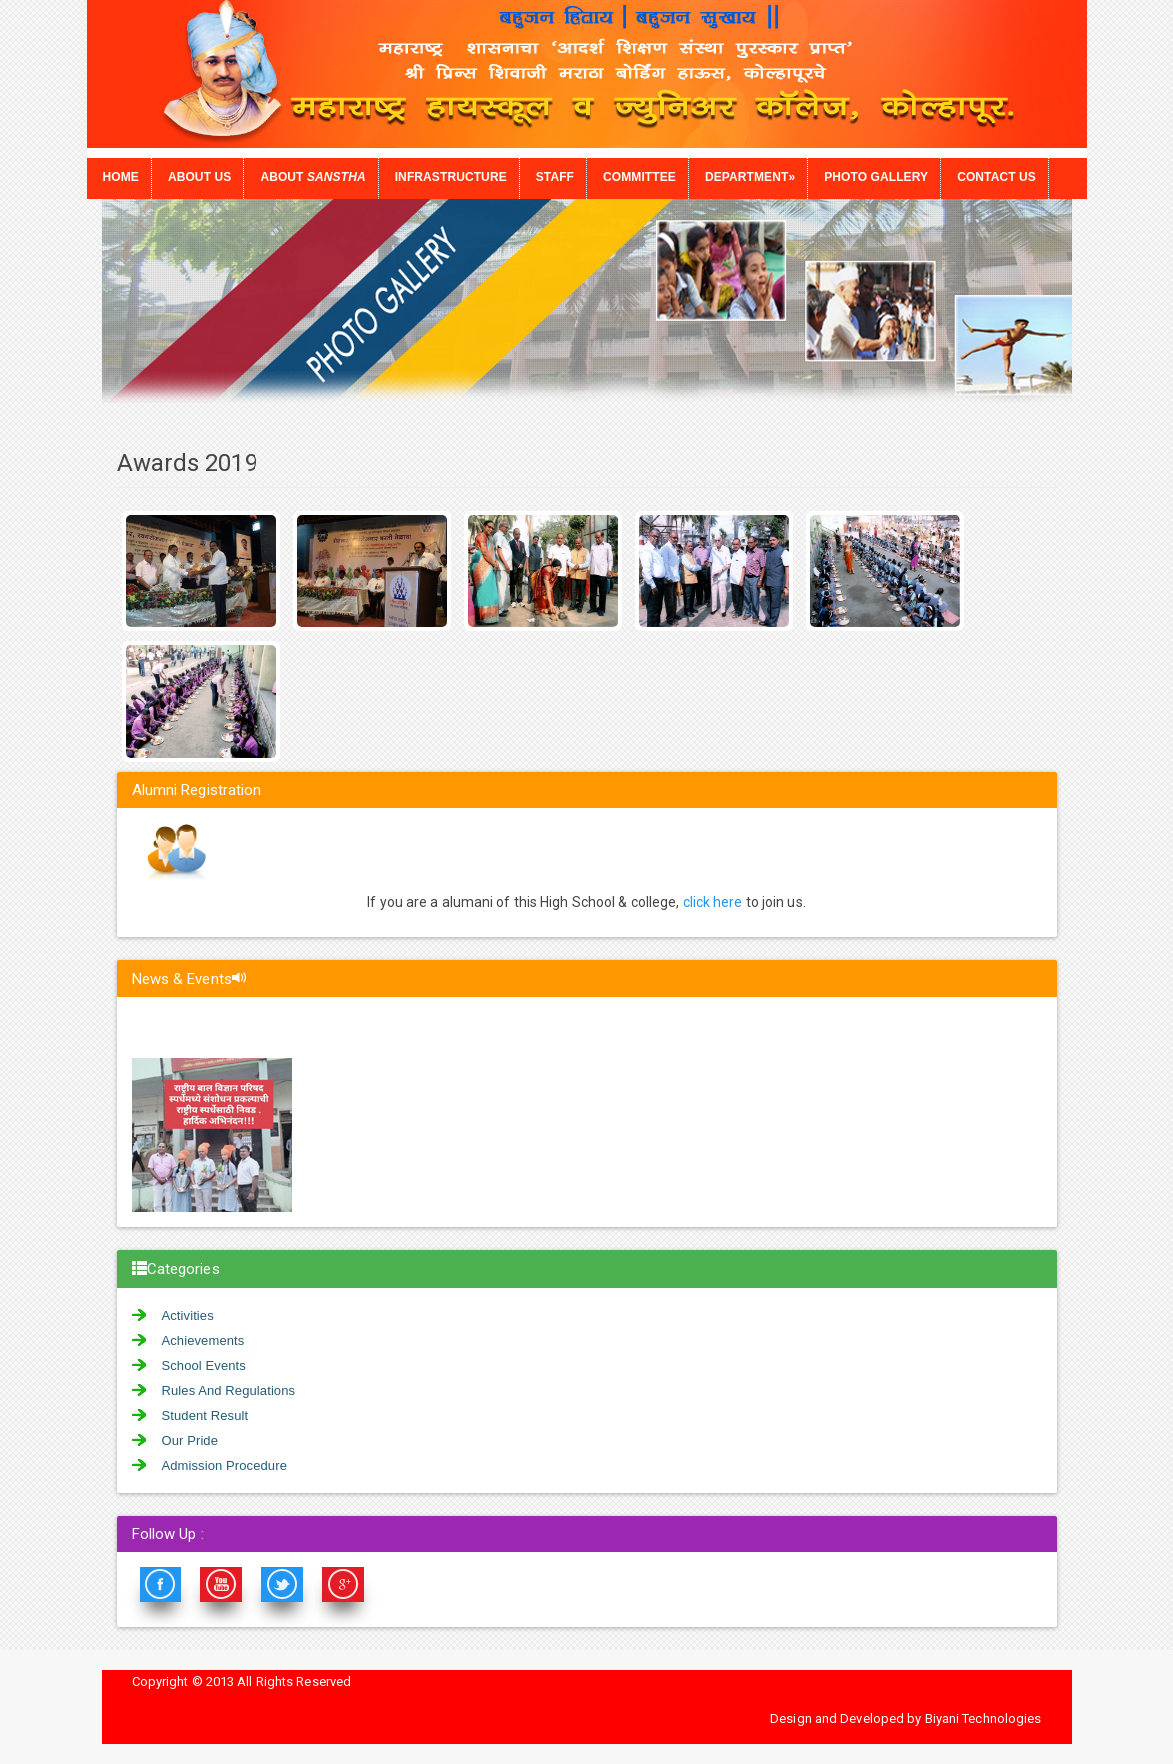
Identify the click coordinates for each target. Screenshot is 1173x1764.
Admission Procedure (224, 1465)
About (312, 177)
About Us (199, 177)
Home (121, 177)
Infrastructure (451, 177)
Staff (555, 177)
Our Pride (190, 1440)
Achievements (203, 1340)
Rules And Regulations (229, 1390)
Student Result (205, 1415)
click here (713, 902)
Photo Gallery (876, 177)
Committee (639, 177)
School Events (204, 1365)
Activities (188, 1315)
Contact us (996, 177)
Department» (750, 177)
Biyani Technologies (983, 1718)
